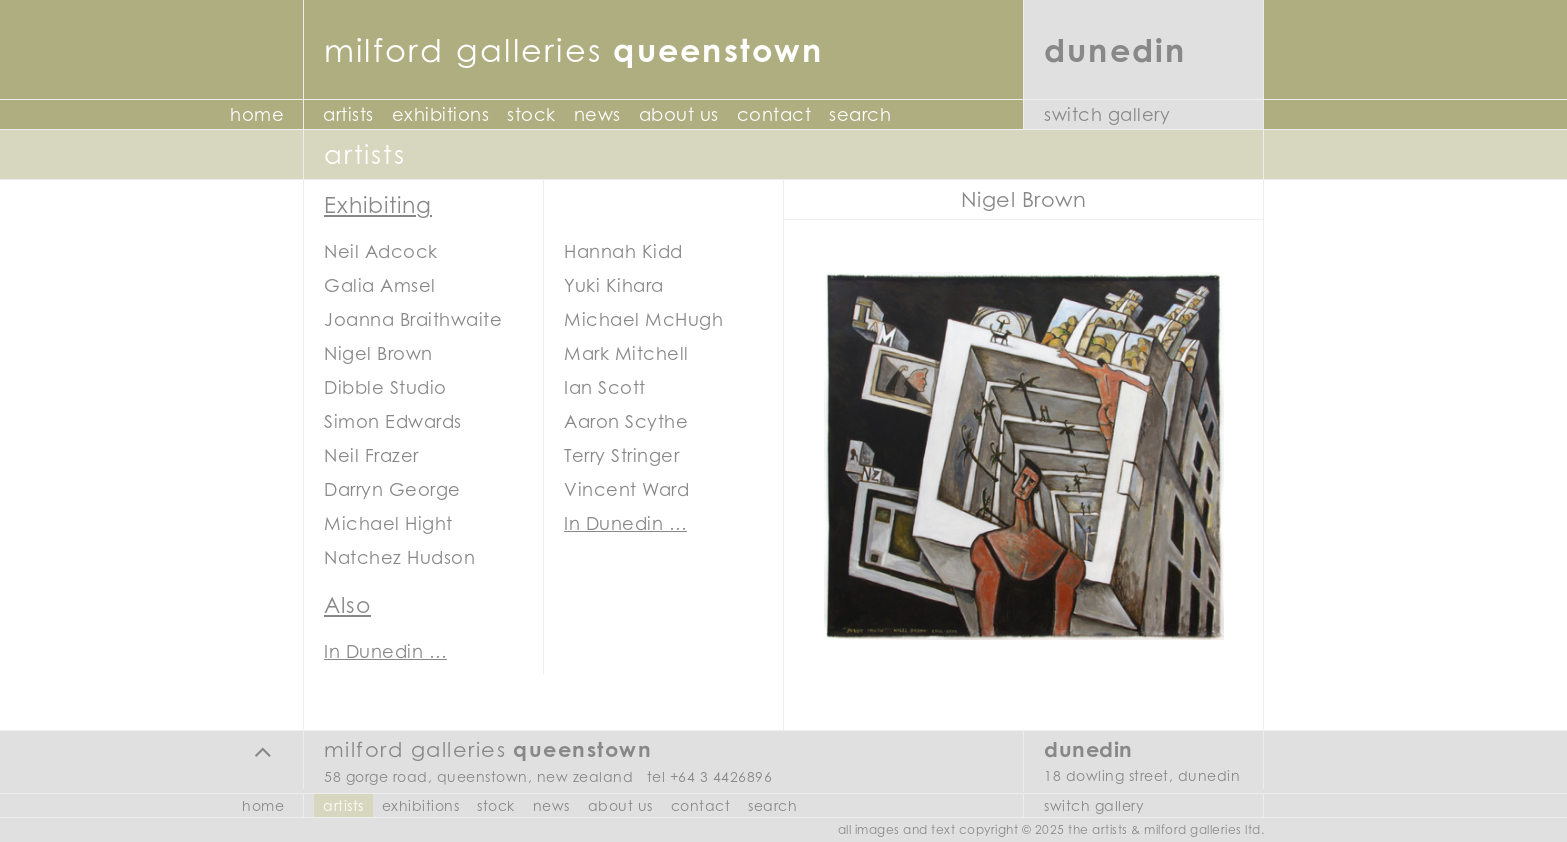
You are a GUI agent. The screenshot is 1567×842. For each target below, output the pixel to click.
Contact (774, 114)
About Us (679, 114)
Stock (531, 114)
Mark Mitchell (626, 353)
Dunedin (1115, 49)
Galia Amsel (380, 285)
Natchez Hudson (399, 557)
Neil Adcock (381, 251)
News (597, 114)
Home (257, 114)
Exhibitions (441, 114)
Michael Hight (388, 523)
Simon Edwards (393, 421)
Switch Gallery (1107, 114)
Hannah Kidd (623, 251)
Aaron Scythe (626, 421)
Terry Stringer (621, 455)
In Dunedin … (625, 523)
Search (860, 114)
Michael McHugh (643, 319)
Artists (348, 114)
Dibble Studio (385, 387)
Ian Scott (605, 387)
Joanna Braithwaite (413, 319)
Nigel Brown (378, 353)
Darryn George (392, 489)
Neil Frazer (371, 455)
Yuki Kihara (614, 285)
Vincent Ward (626, 489)
